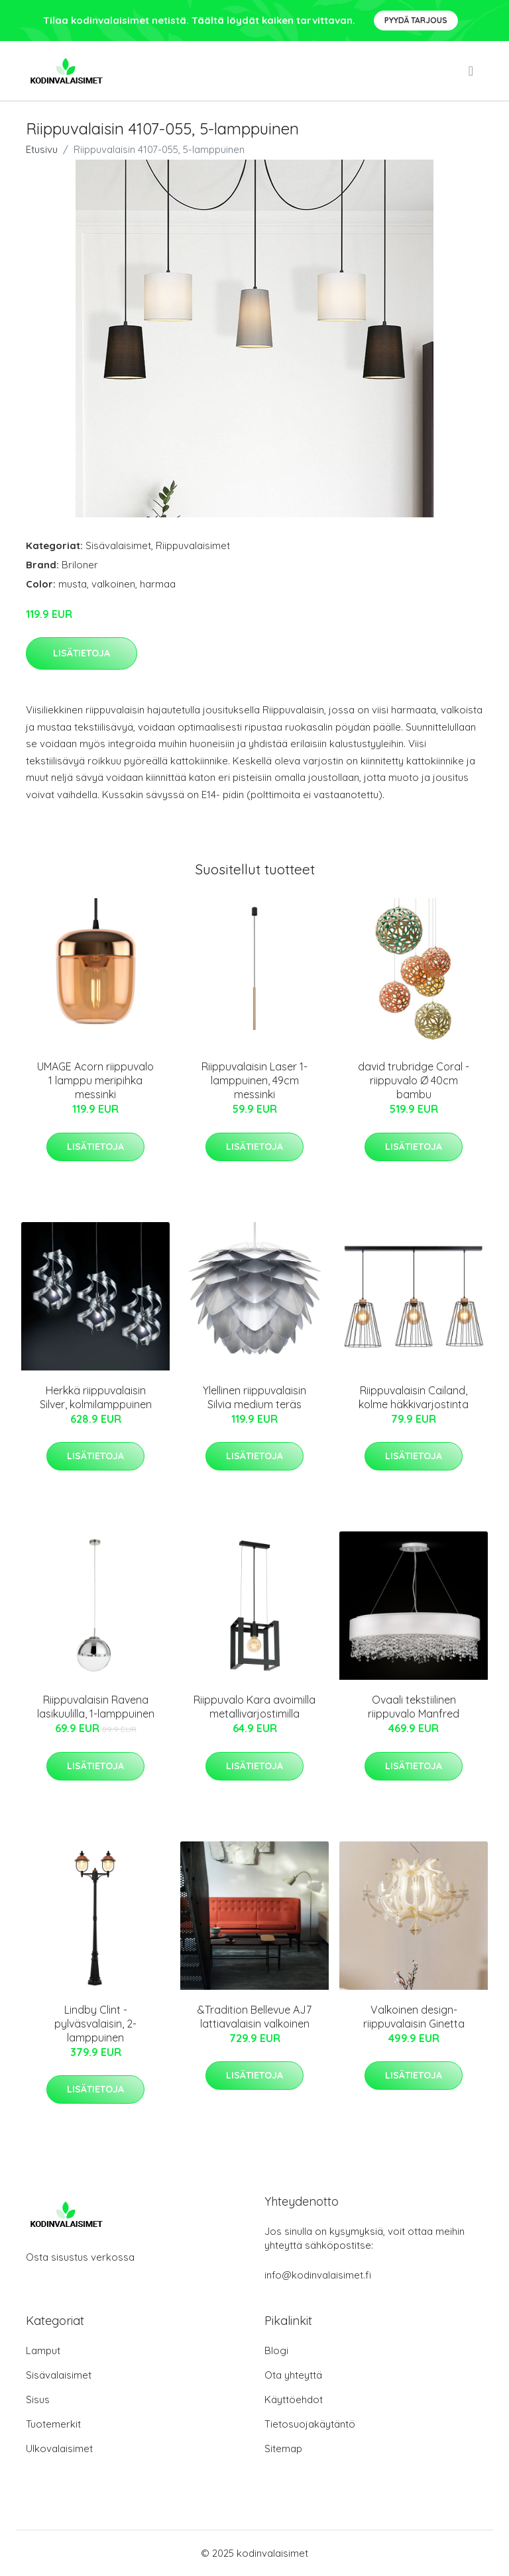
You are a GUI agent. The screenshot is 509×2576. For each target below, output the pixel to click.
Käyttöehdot (293, 2399)
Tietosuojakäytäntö (309, 2424)
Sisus (38, 2399)
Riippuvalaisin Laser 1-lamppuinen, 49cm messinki (254, 1080)
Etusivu (42, 149)
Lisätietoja (81, 653)
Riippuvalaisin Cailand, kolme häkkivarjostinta (414, 1397)
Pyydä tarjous (415, 20)
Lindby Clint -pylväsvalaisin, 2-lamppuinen (95, 2023)
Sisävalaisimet (118, 545)
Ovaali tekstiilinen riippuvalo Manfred (413, 1706)
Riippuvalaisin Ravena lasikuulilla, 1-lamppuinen (95, 1706)
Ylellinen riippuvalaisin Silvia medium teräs (254, 1397)
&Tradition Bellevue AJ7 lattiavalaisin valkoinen (254, 2016)
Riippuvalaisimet (193, 545)
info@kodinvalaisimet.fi (317, 2275)
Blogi (276, 2350)
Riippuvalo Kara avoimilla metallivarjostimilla (254, 1706)
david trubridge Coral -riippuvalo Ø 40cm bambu (413, 1080)
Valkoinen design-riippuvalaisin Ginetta (414, 2016)
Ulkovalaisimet (59, 2448)
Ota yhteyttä (293, 2375)
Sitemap (283, 2448)
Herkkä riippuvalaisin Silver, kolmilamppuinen (96, 1397)
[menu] (472, 71)
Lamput (43, 2350)
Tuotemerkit (53, 2424)
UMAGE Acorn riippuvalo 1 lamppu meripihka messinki (95, 1080)
